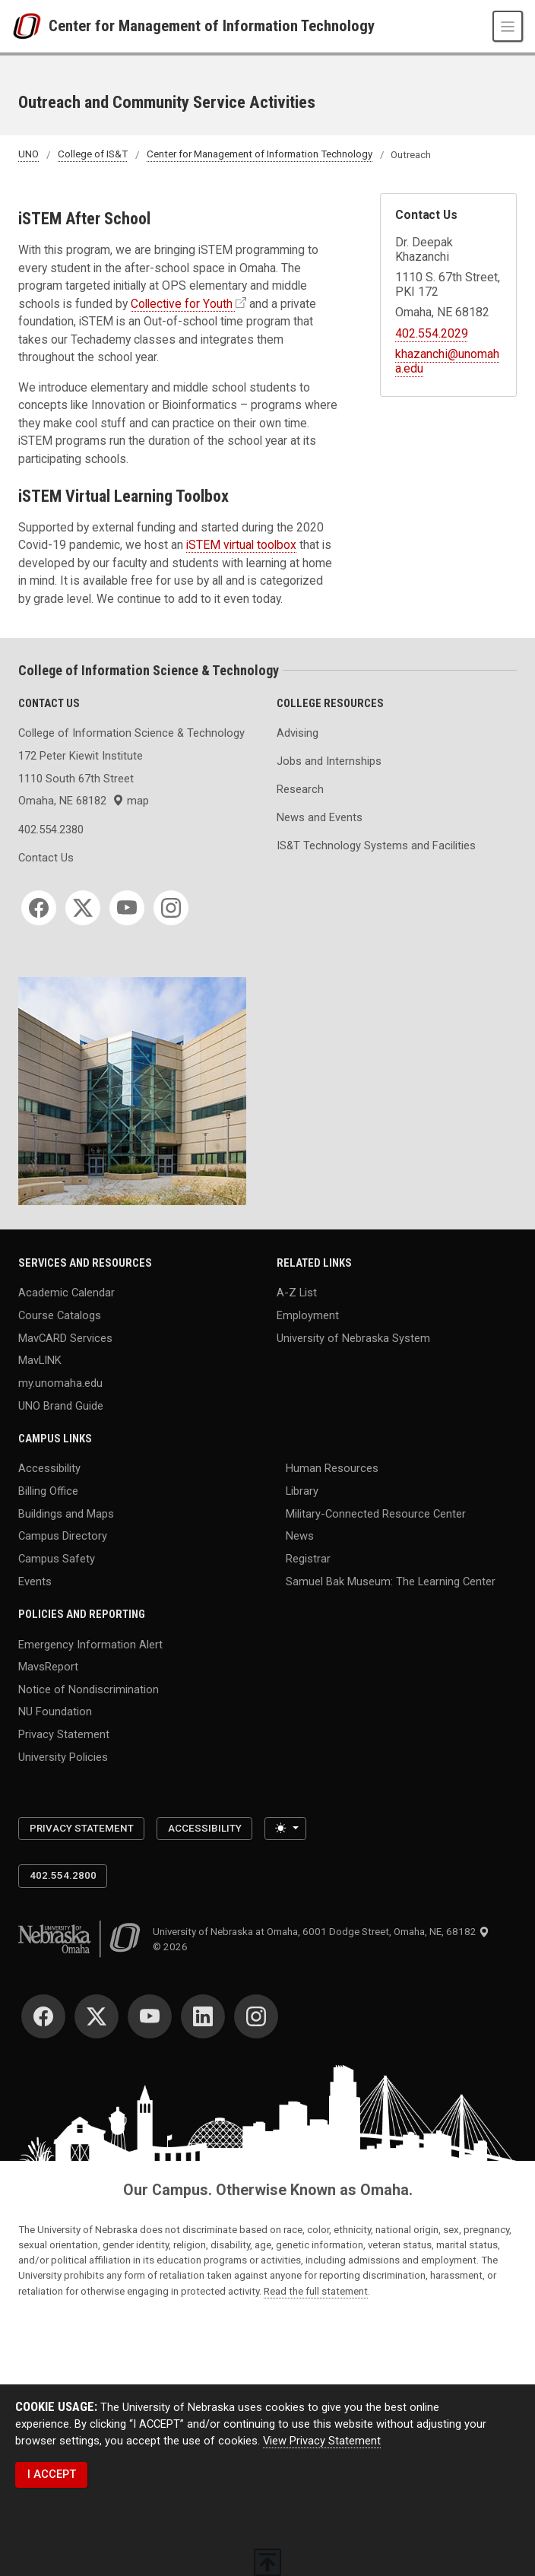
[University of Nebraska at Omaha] (30, 26)
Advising (297, 733)
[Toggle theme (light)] (285, 1828)
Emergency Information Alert (90, 1644)
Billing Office (48, 1491)
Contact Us (46, 857)
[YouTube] (126, 907)
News (300, 1536)
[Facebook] (38, 907)
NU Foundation (55, 1711)
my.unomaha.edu (60, 1382)
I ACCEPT (51, 2474)
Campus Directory (62, 1536)
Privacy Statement (63, 1734)
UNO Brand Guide (60, 1405)
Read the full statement (316, 2291)
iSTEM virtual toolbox (241, 545)
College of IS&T (93, 154)
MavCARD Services (65, 1337)
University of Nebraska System (353, 1337)
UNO (28, 154)
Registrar (308, 1559)
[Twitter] (82, 907)
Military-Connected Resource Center (376, 1513)
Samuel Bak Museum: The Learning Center (390, 1581)
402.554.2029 (431, 333)
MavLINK (40, 1360)
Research (300, 789)
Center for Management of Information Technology (212, 26)
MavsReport (48, 1666)
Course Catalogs (59, 1315)
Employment (308, 1315)
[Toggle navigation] (507, 26)
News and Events (319, 817)
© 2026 (172, 1947)
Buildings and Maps (66, 1513)
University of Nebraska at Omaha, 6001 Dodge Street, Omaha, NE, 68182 (321, 1931)
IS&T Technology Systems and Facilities (376, 845)
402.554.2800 (63, 1875)
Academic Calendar (66, 1292)
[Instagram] (171, 907)
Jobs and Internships (329, 761)
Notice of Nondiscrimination (88, 1689)
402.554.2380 (51, 829)
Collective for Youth (182, 304)
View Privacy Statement (322, 2441)
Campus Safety (56, 1559)
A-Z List (297, 1292)
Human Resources (332, 1468)
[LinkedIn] (203, 2016)
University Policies (63, 1756)
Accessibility (49, 1468)
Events (35, 1581)
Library (302, 1491)
